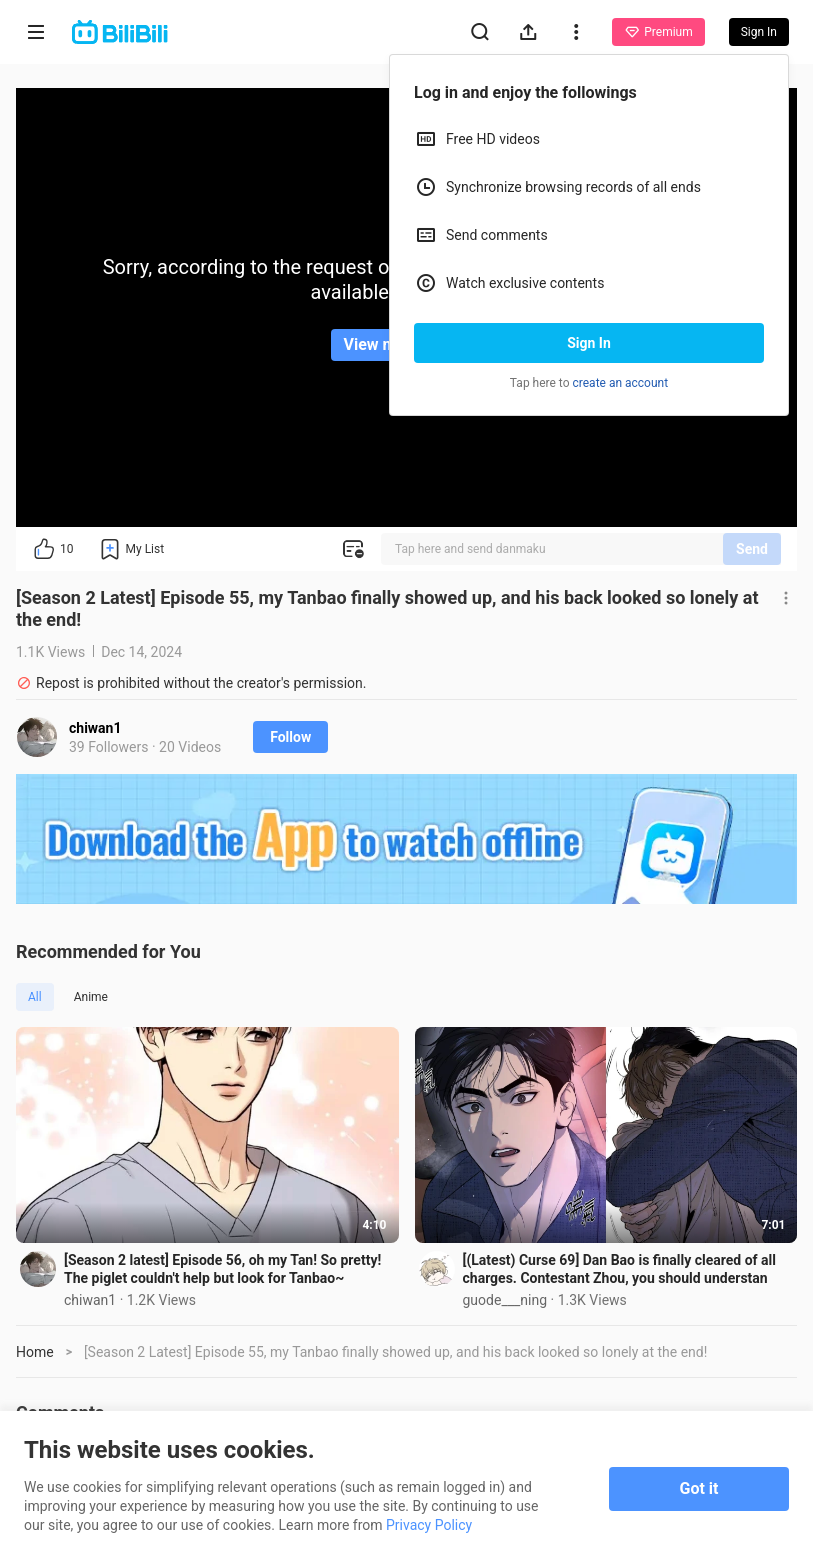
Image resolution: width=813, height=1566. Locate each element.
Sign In (589, 343)
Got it (699, 1488)
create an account (621, 383)
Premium (658, 32)
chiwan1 (95, 728)
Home (35, 1352)
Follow (290, 737)
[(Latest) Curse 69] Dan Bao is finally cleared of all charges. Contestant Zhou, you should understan (619, 1269)
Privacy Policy (429, 1525)
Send (752, 549)
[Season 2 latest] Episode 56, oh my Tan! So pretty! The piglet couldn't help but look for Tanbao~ (222, 1269)
